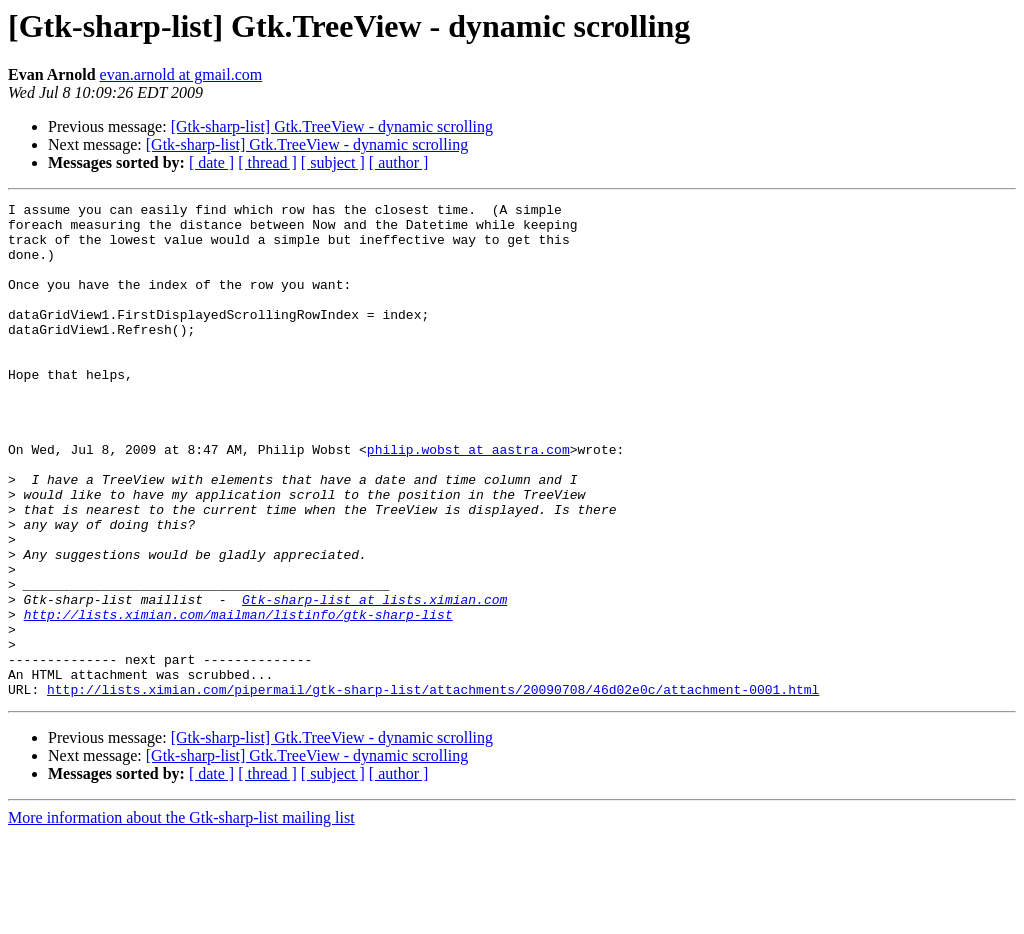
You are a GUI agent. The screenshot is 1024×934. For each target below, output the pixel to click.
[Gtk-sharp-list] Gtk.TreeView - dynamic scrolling (332, 126)
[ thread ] (267, 162)
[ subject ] (333, 162)
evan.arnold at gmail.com (181, 74)
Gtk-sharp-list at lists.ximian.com (374, 680)
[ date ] (211, 162)
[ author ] (399, 162)
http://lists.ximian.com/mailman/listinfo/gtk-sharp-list (238, 698)
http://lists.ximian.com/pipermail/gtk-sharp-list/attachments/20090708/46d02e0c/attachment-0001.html (433, 788)
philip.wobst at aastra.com (468, 500)
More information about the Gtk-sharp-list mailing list (181, 916)
